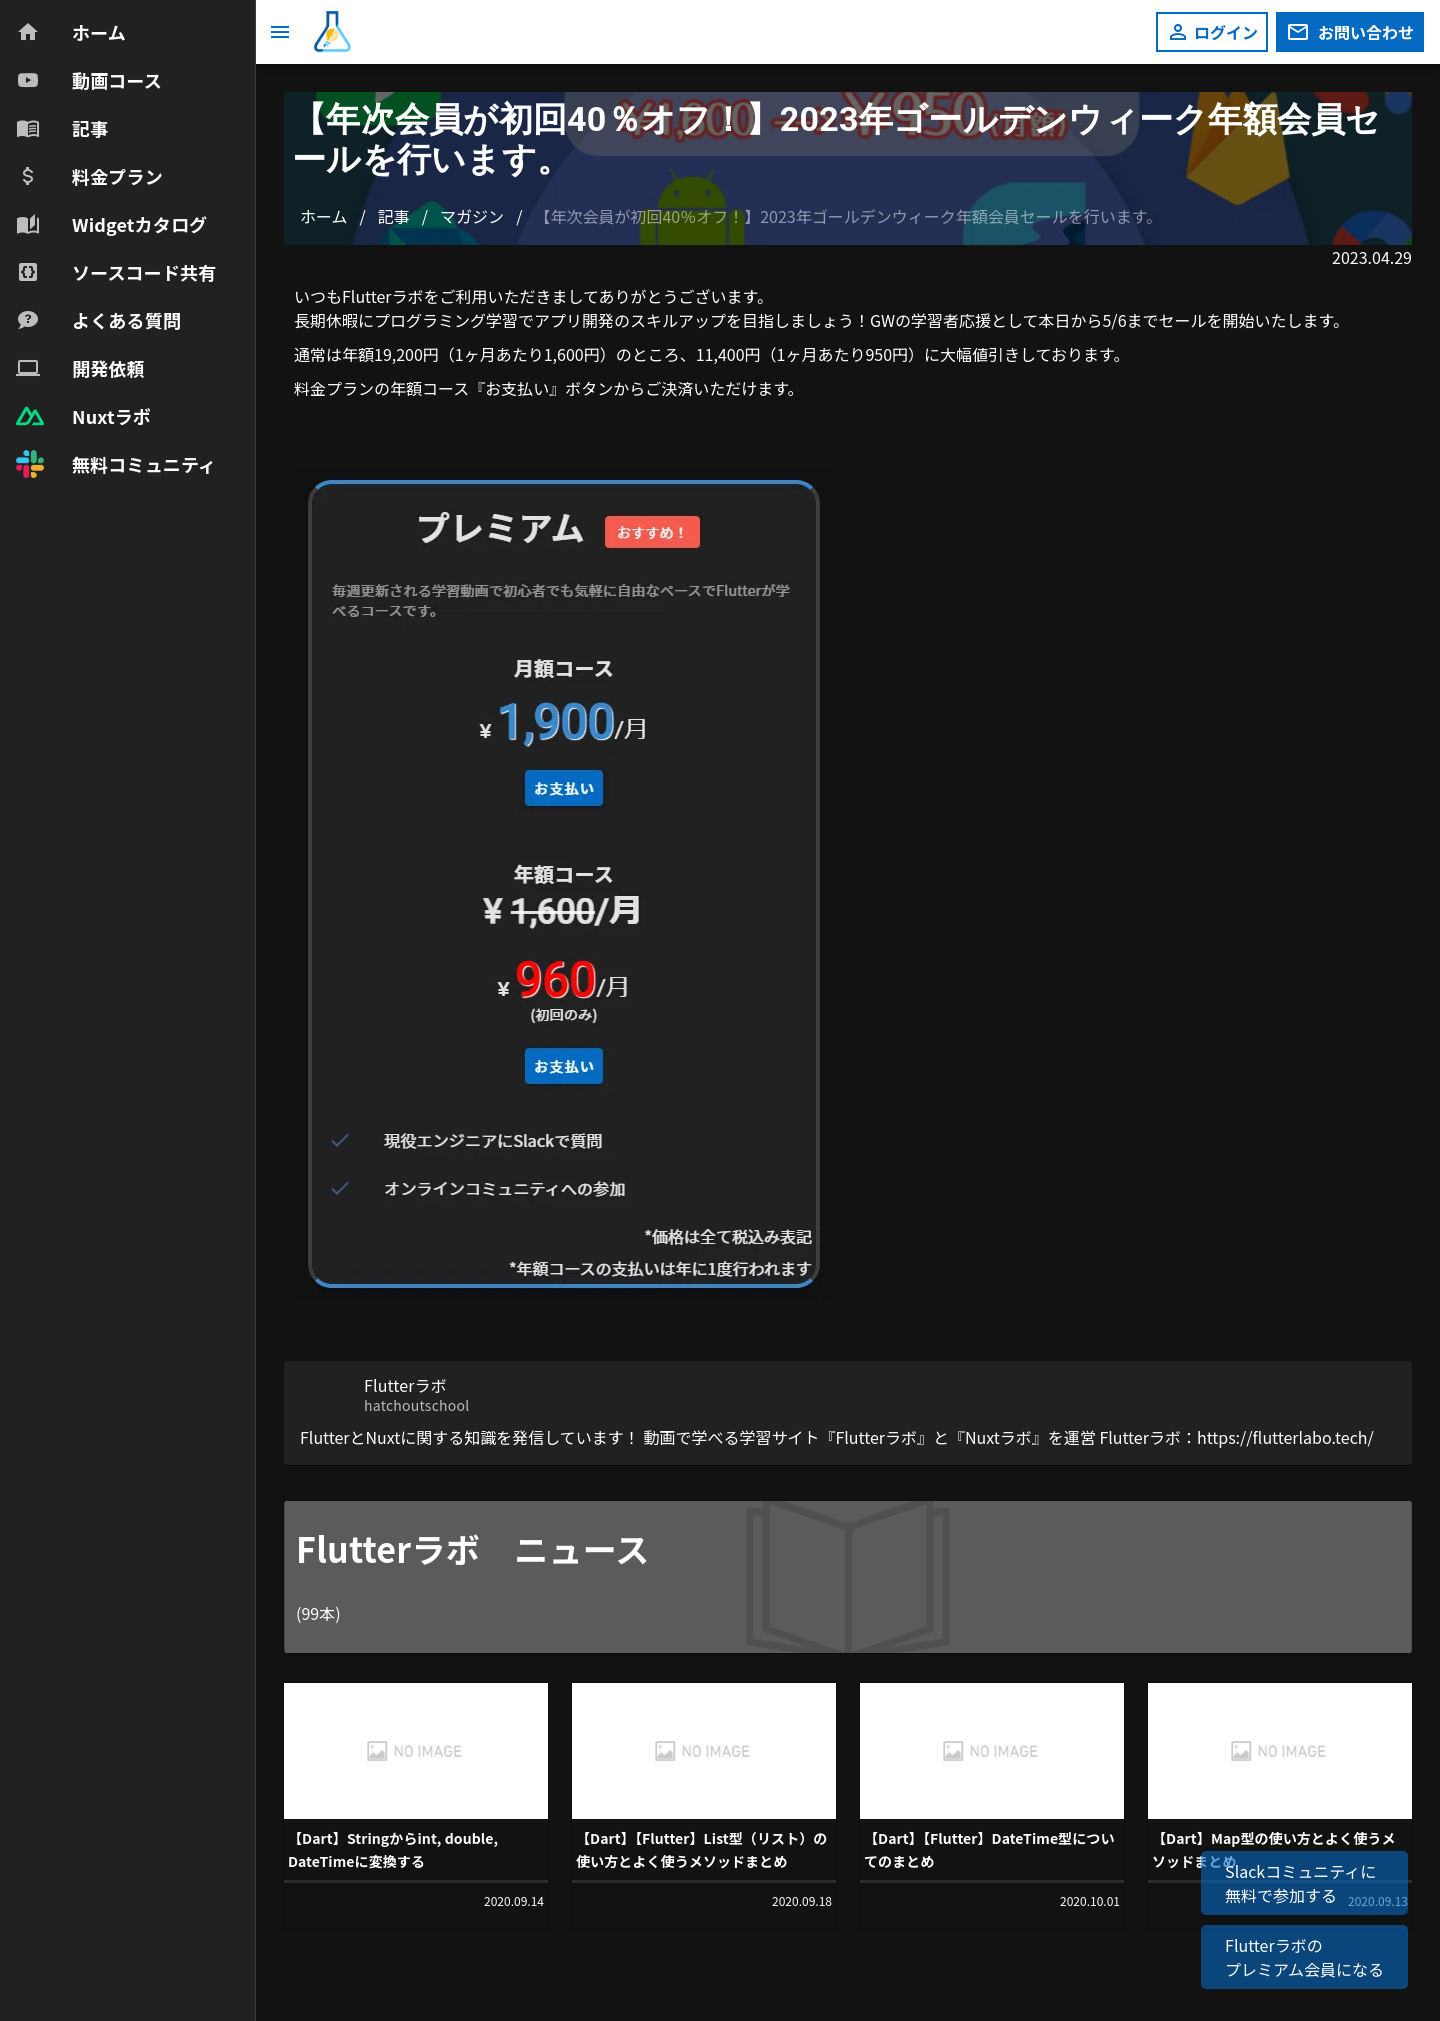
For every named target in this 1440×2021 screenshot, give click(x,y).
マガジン (472, 216)
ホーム (324, 216)
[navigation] (127, 248)
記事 (394, 216)
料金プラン (334, 388)
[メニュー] (280, 32)
